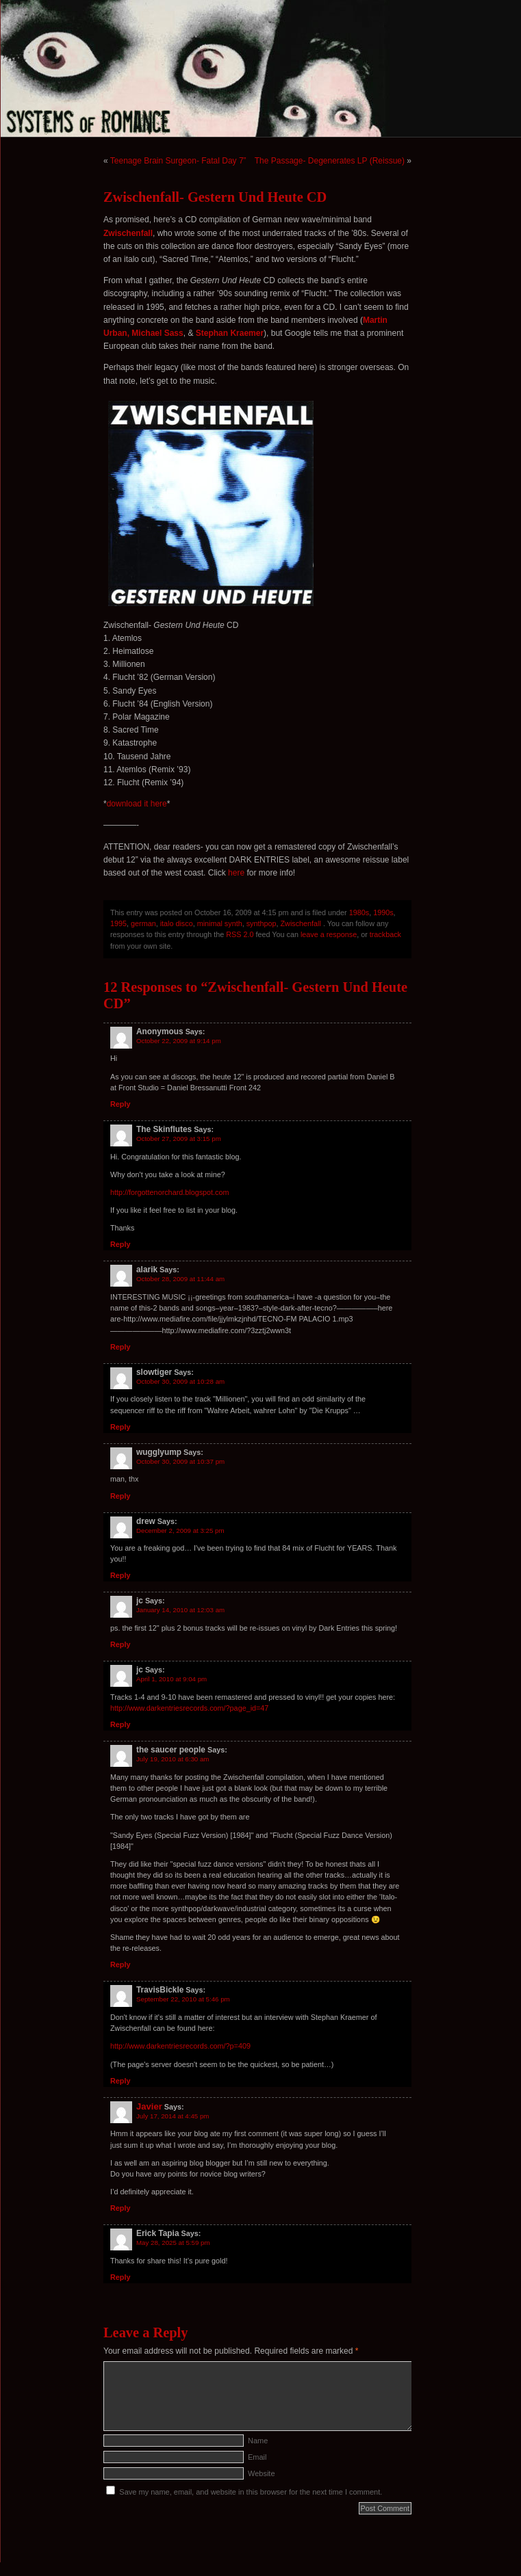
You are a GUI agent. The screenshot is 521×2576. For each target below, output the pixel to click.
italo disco (176, 923)
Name (258, 2440)
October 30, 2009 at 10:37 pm (180, 1461)
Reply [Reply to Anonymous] (120, 1104)
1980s (359, 912)
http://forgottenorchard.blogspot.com (169, 1192)
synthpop (261, 923)
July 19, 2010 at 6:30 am (172, 1759)
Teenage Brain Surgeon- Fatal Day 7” (178, 161)
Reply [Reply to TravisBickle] (120, 2081)
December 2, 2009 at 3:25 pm (180, 1530)
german (143, 923)
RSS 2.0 (239, 934)
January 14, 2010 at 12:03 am (180, 1610)
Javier (149, 2106)
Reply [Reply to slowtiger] (120, 1427)
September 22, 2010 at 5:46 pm (183, 1999)
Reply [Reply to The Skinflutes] (120, 1244)
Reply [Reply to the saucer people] (120, 1964)
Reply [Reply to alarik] (120, 1347)
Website (261, 2473)
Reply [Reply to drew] (120, 1575)
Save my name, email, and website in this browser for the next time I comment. (250, 2492)
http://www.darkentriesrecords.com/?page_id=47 (189, 1708)
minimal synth (219, 923)
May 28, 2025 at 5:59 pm (173, 2242)
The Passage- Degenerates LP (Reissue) (330, 161)
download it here (137, 804)
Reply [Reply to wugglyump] (120, 1496)
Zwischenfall (300, 923)
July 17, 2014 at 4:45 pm (172, 2116)
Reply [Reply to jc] (120, 1644)
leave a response (329, 934)
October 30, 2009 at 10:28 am (180, 1381)
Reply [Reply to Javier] (120, 2208)
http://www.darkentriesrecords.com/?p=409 (180, 2046)
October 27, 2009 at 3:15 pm (178, 1138)
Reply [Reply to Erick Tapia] (120, 2277)
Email (257, 2457)
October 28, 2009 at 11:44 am (180, 1279)
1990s (383, 912)
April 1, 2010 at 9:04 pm (171, 1679)
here (236, 873)
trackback (385, 934)
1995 (118, 923)
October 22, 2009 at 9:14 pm (178, 1040)
